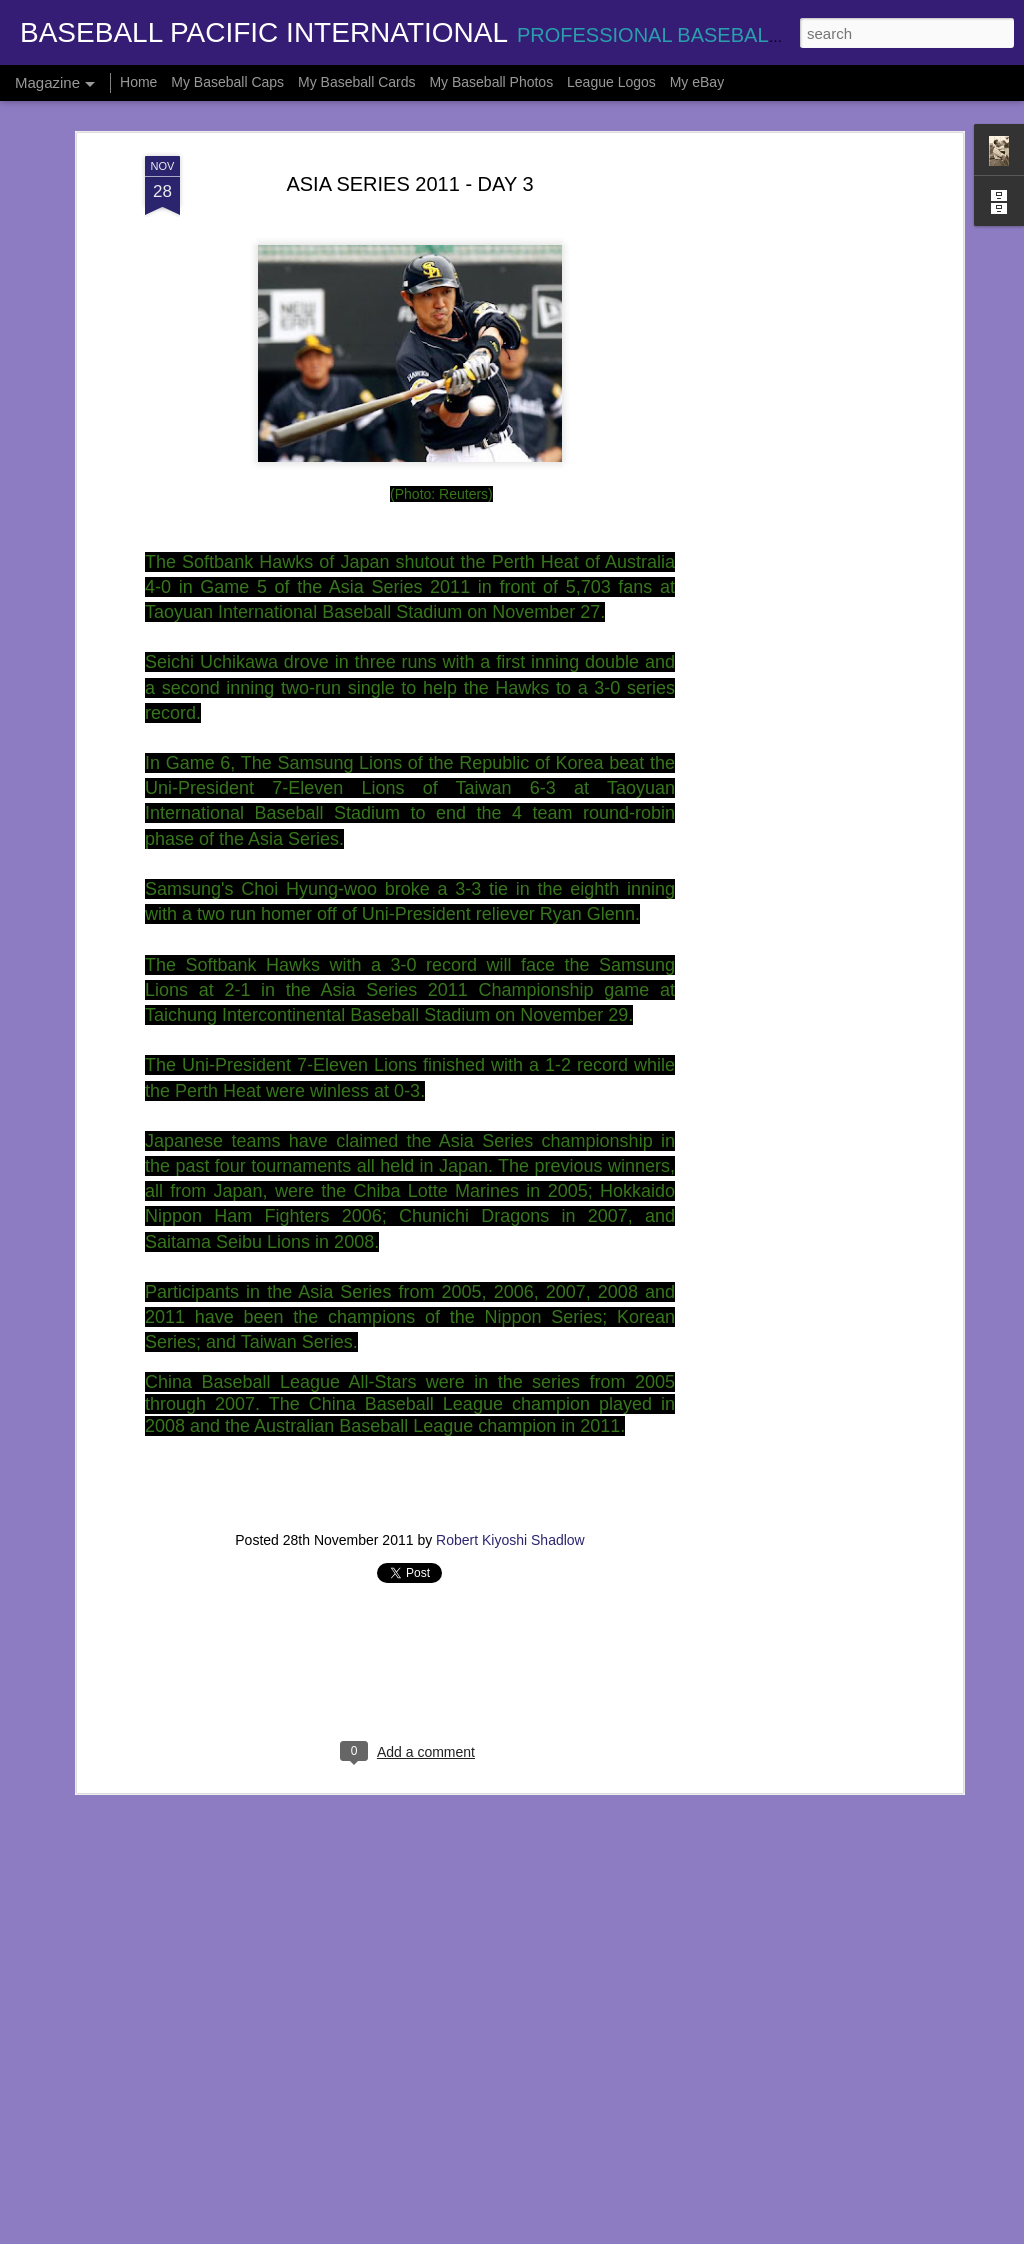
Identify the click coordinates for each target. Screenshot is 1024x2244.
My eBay (697, 82)
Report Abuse (633, 2233)
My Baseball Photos (491, 82)
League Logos (611, 82)
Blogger (575, 2233)
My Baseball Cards (357, 82)
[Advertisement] (785, 372)
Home (138, 82)
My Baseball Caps (227, 82)
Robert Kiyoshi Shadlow (510, 1441)
